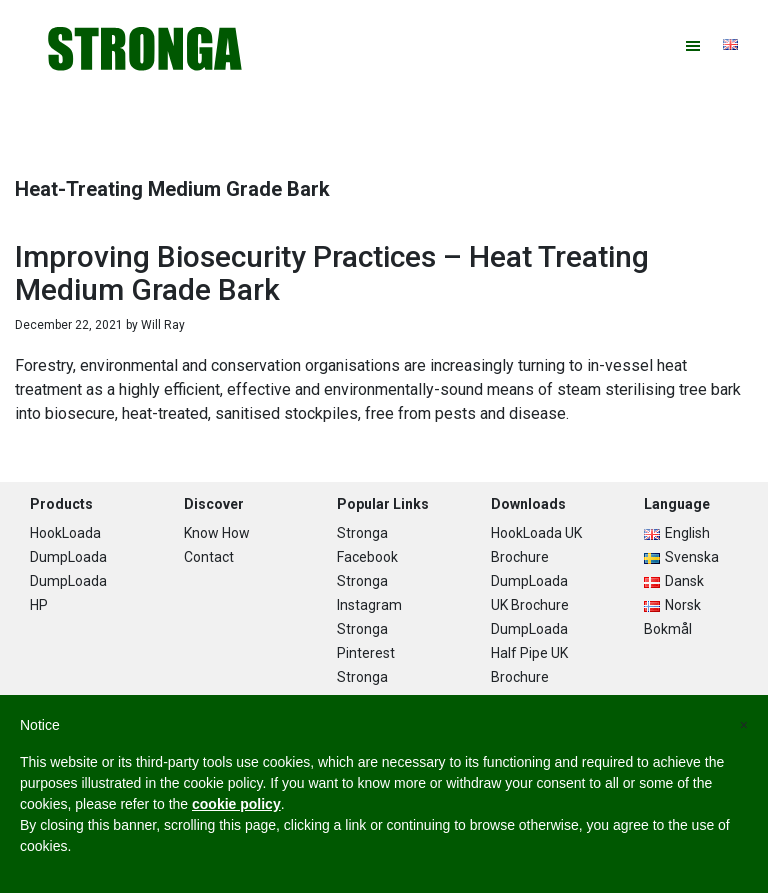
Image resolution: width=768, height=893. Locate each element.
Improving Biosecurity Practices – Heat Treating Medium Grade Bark (332, 273)
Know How (217, 533)
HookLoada (65, 533)
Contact (209, 557)
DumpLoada (68, 557)
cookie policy (236, 804)
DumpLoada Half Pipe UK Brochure (529, 653)
